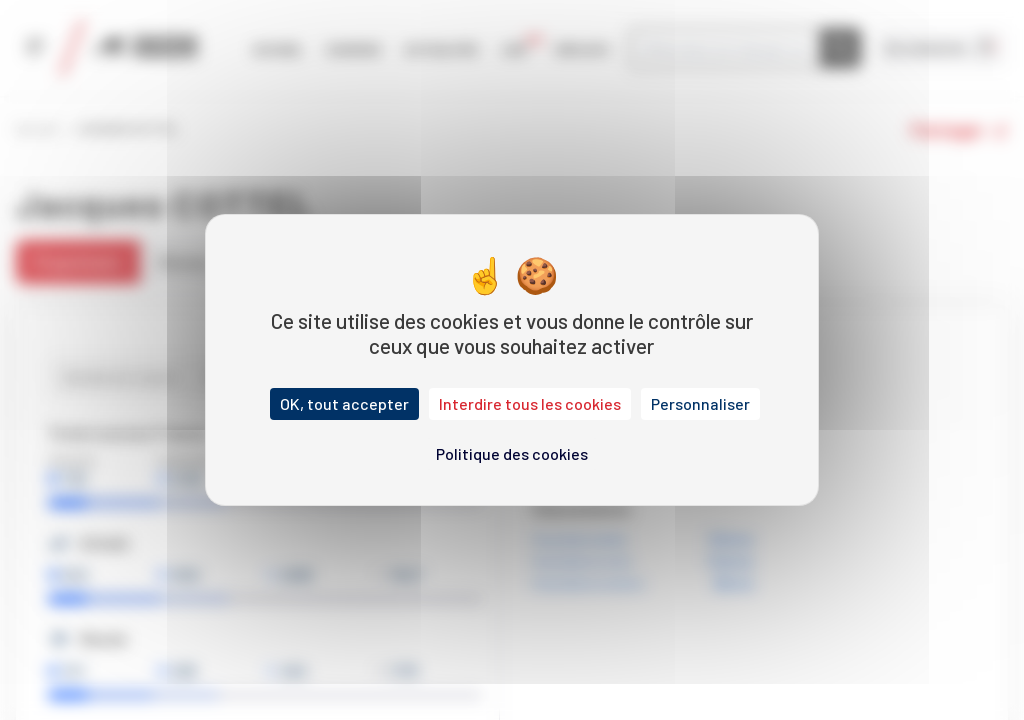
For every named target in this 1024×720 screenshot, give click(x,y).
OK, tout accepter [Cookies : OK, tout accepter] (344, 403)
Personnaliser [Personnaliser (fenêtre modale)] (700, 403)
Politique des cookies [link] (512, 453)
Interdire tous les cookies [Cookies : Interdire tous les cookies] (530, 403)
